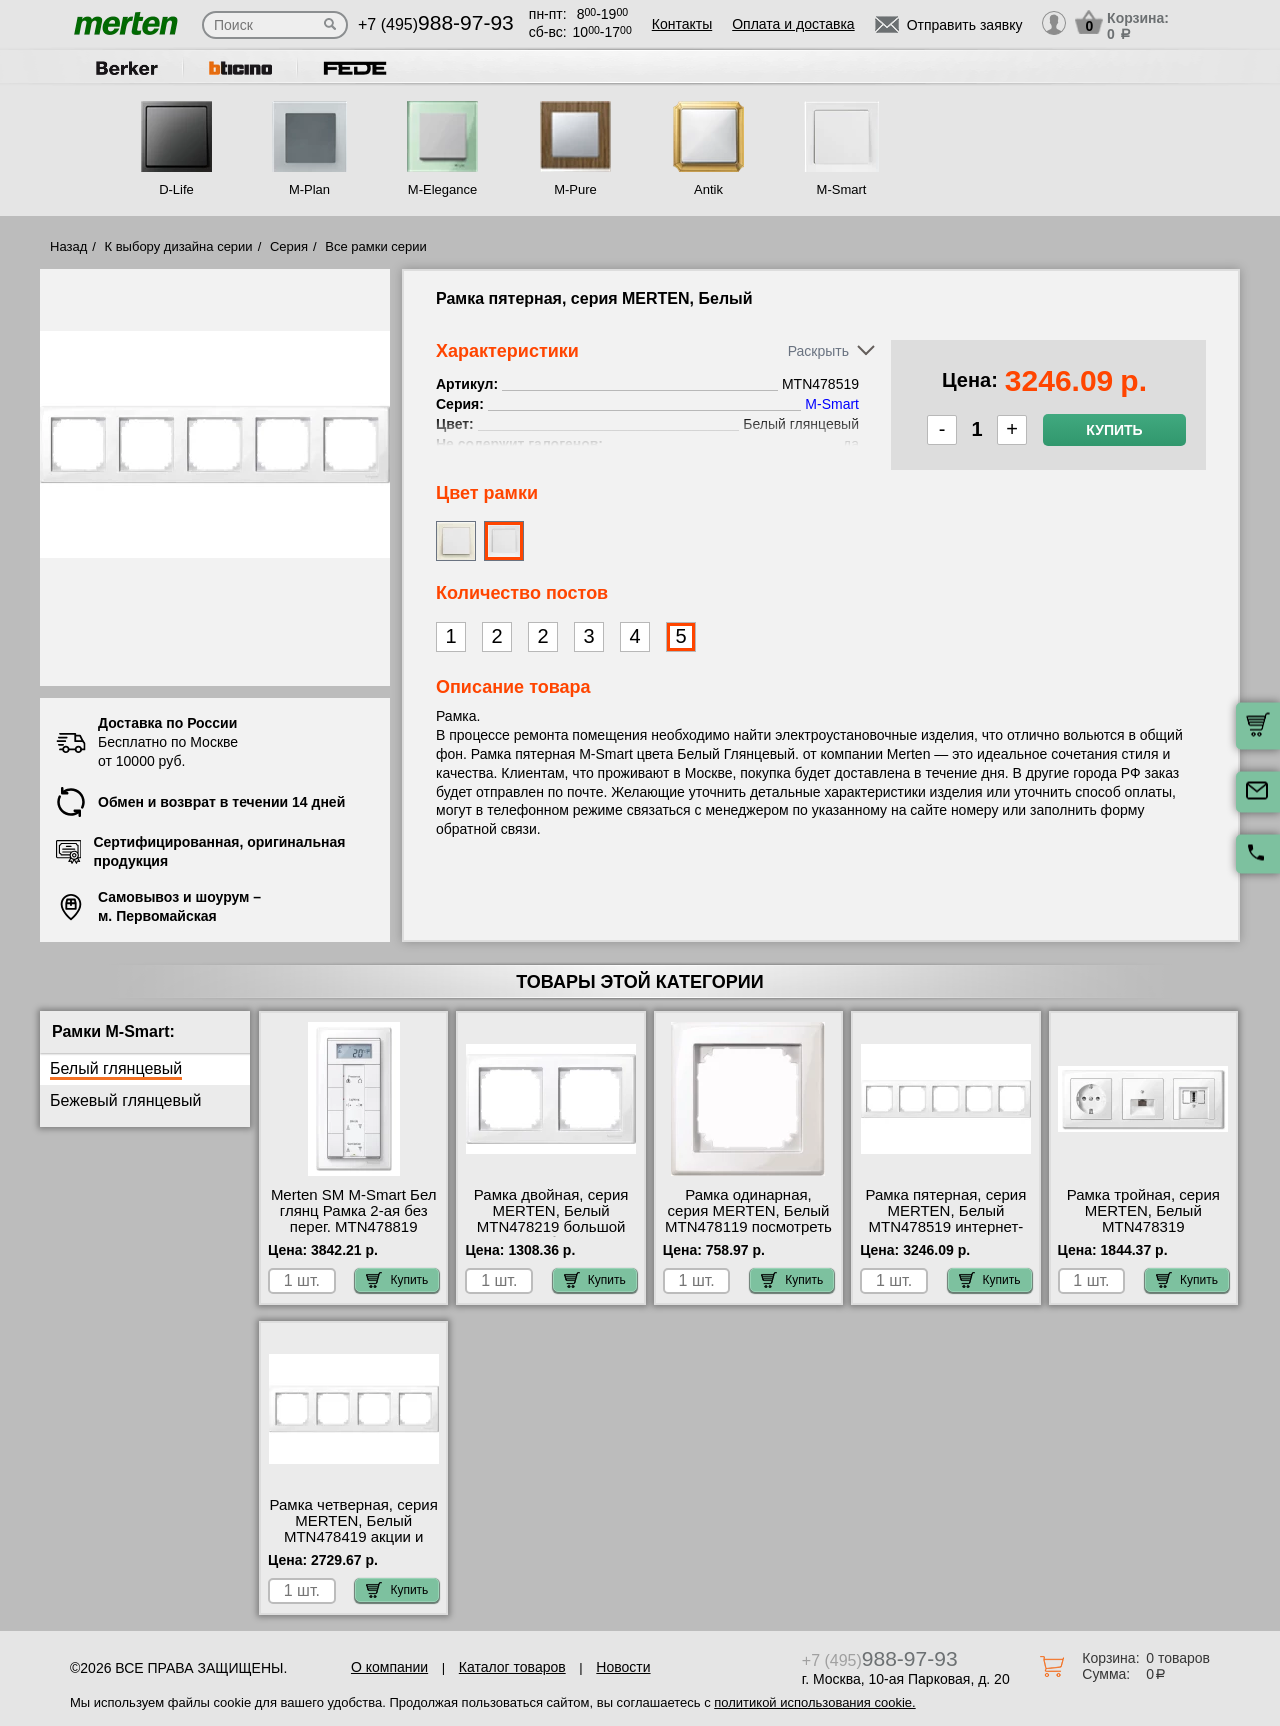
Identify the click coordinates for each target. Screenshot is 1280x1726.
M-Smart (842, 189)
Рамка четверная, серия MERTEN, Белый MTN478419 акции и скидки (354, 1529)
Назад (68, 246)
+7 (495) (436, 24)
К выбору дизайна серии (179, 246)
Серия (289, 246)
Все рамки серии (375, 246)
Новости (623, 1667)
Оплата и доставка (793, 24)
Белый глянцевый (116, 1068)
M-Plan (309, 189)
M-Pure (575, 189)
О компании (389, 1667)
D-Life (176, 189)
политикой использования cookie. (814, 1702)
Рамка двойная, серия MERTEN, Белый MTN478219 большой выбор (551, 1219)
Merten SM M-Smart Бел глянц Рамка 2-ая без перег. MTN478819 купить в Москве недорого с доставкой (354, 1227)
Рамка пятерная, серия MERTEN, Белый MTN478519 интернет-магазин (945, 1219)
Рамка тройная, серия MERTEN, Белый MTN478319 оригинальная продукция (1143, 1227)
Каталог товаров (512, 1667)
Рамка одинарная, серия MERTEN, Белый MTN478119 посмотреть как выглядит (748, 1219)
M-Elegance (442, 189)
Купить (1114, 430)
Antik (708, 189)
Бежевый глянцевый (125, 1100)
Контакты (682, 24)
